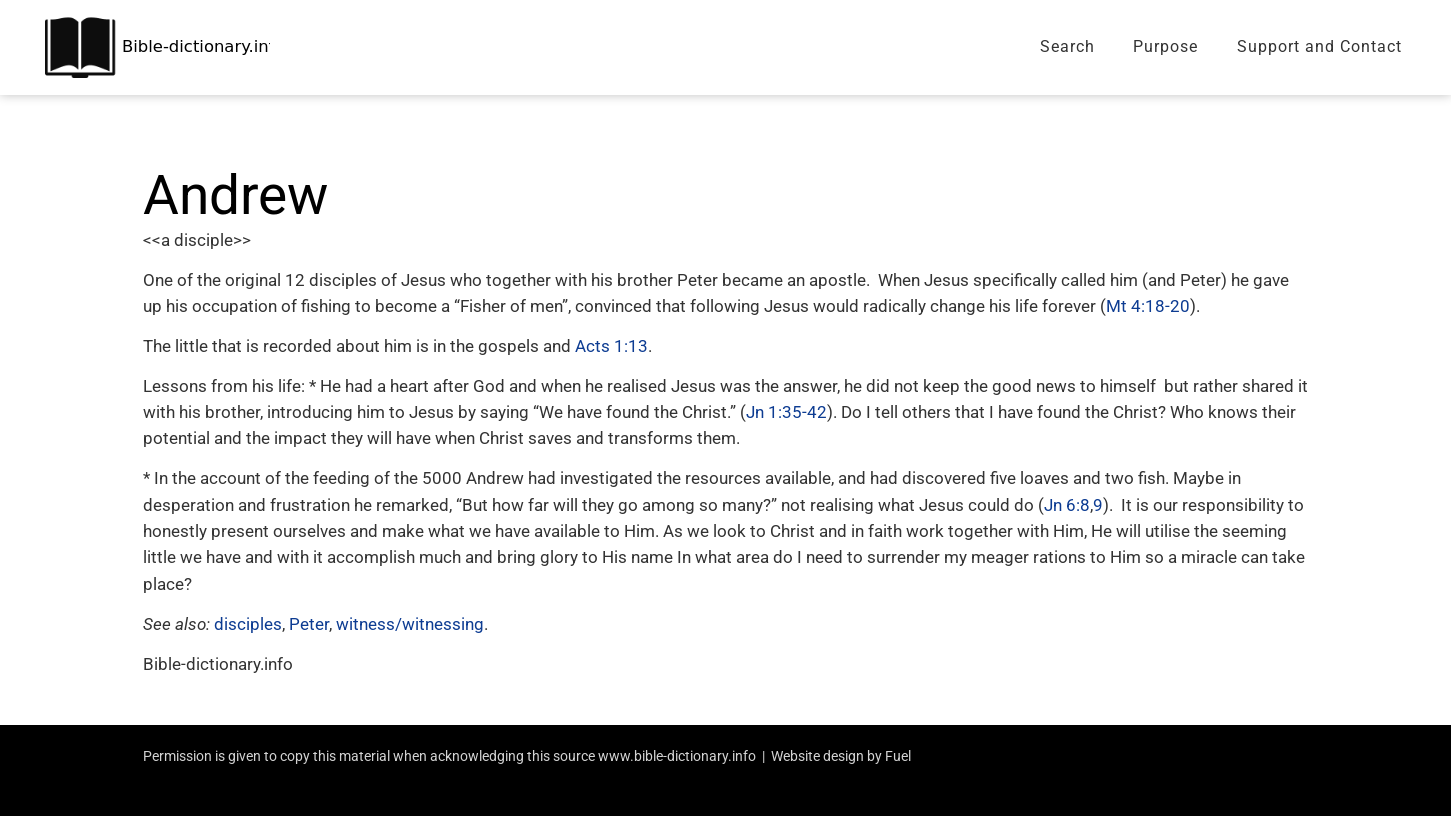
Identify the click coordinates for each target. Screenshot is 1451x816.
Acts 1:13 (611, 346)
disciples (248, 624)
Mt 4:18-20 (1148, 306)
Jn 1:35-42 (786, 412)
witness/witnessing (410, 624)
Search (1067, 46)
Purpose (1165, 46)
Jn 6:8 (1067, 505)
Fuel (898, 756)
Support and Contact (1319, 46)
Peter (309, 624)
